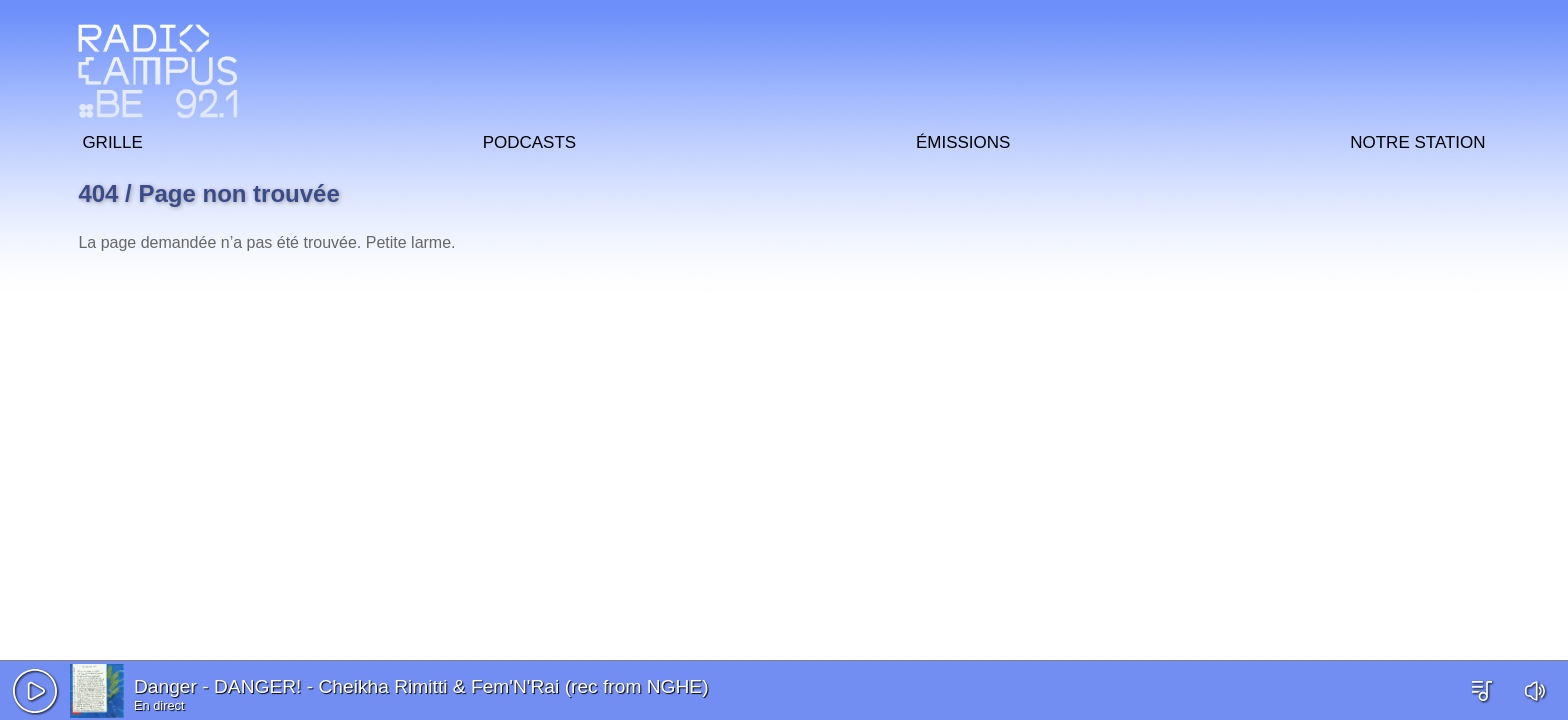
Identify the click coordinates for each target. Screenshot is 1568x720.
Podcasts (530, 139)
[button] (35, 691)
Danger (165, 686)
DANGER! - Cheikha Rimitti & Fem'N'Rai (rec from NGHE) (461, 686)
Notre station (1417, 139)
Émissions (963, 139)
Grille (112, 139)
